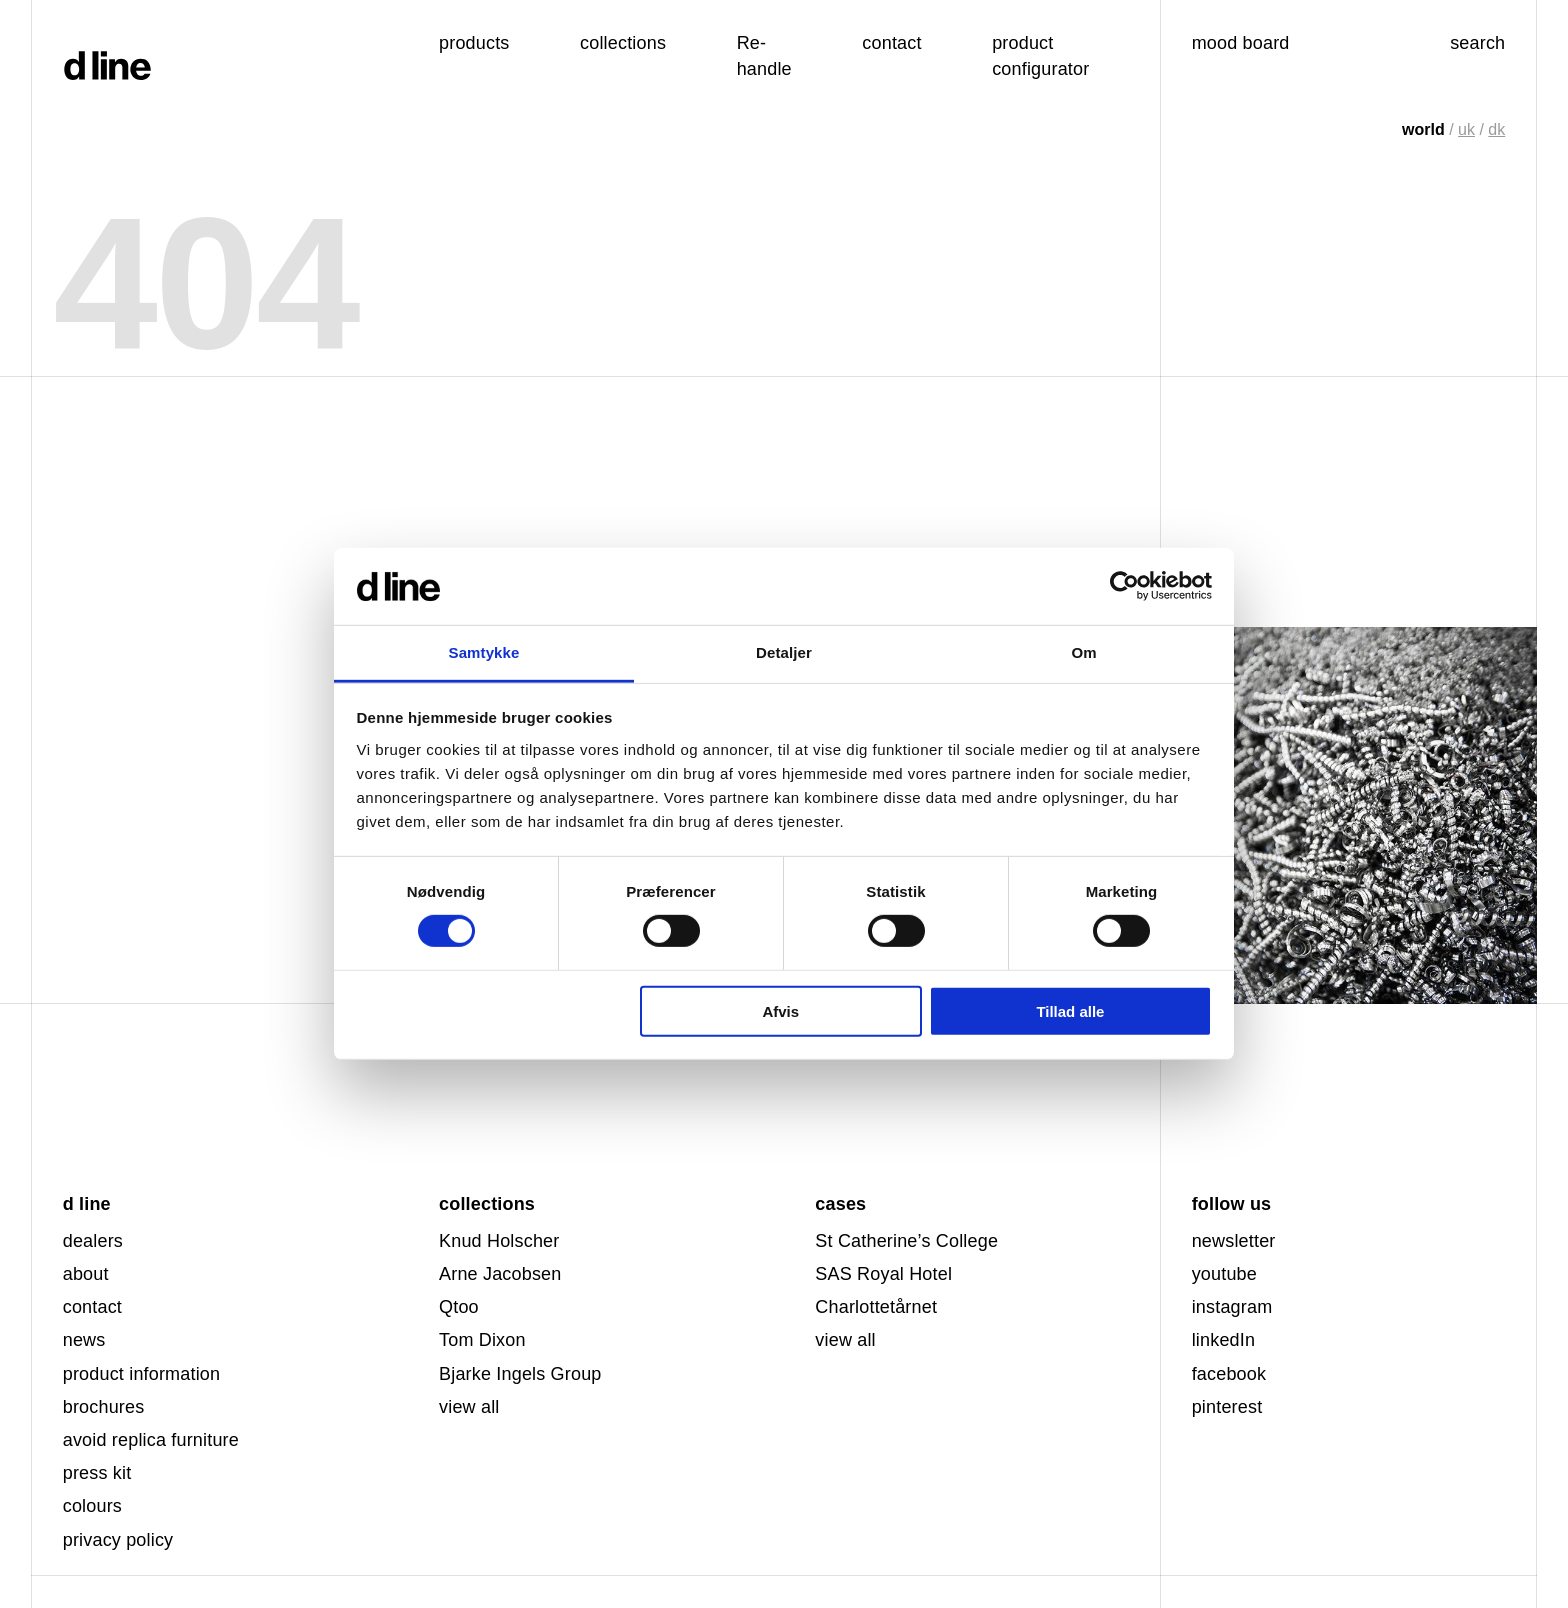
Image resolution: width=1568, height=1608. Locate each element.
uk (1466, 129)
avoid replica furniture (151, 1440)
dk (1496, 129)
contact (92, 1307)
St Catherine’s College (906, 1241)
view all (469, 1407)
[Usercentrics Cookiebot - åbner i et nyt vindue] (1124, 586)
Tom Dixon (482, 1340)
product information (142, 1374)
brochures (104, 1407)
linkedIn (1223, 1340)
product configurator (1040, 55)
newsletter (1234, 1241)
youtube (1224, 1274)
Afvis (780, 1010)
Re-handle (764, 55)
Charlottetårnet (876, 1307)
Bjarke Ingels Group (520, 1374)
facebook (1229, 1374)
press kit (97, 1473)
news (84, 1340)
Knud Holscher (499, 1241)
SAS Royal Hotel (883, 1274)
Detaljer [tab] (784, 652)
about (86, 1274)
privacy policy (118, 1540)
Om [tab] (1083, 652)
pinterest (1227, 1407)
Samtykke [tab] (484, 652)
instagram (1232, 1307)
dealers (93, 1241)
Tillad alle (1070, 1010)
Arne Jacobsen (500, 1274)
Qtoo (459, 1307)
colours (92, 1506)
